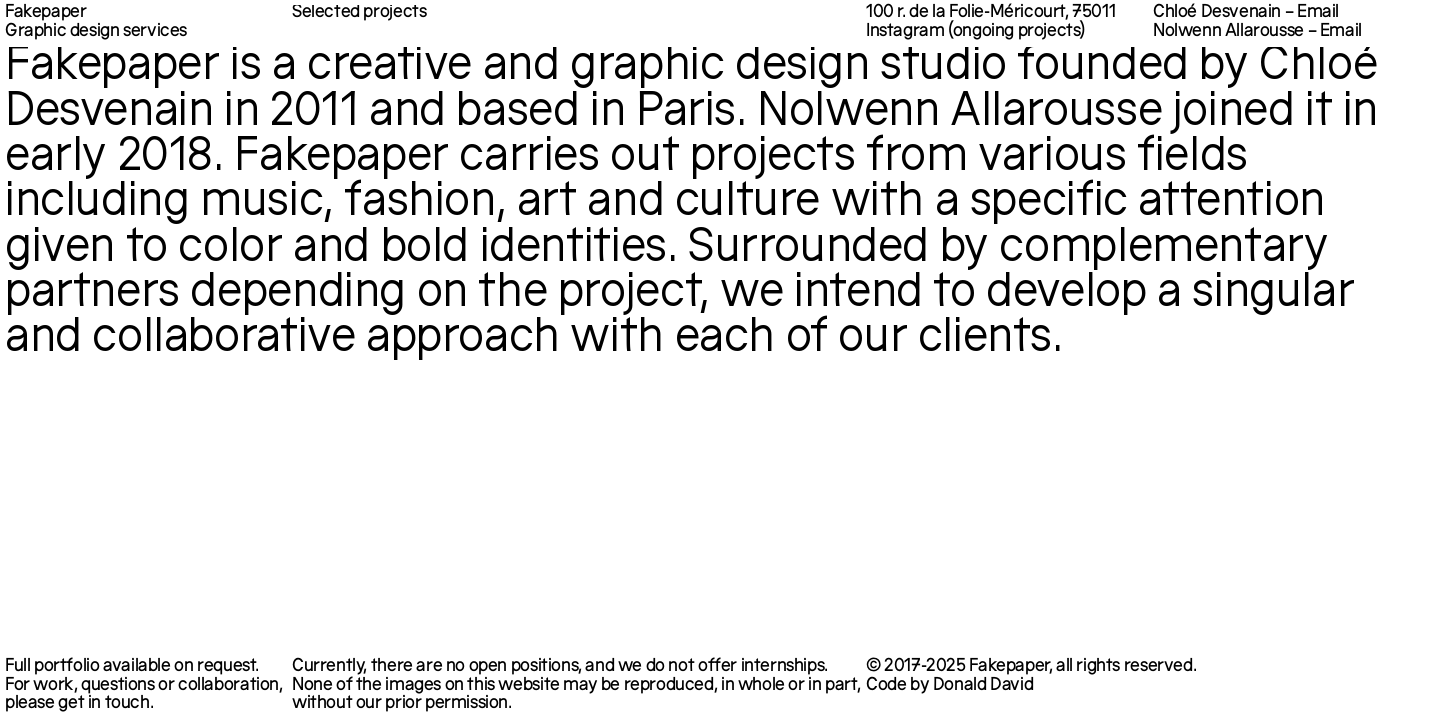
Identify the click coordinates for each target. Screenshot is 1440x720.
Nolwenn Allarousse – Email (1257, 33)
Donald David (983, 686)
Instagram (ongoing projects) (975, 33)
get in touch (103, 704)
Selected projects (359, 13)
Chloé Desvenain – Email (1246, 14)
